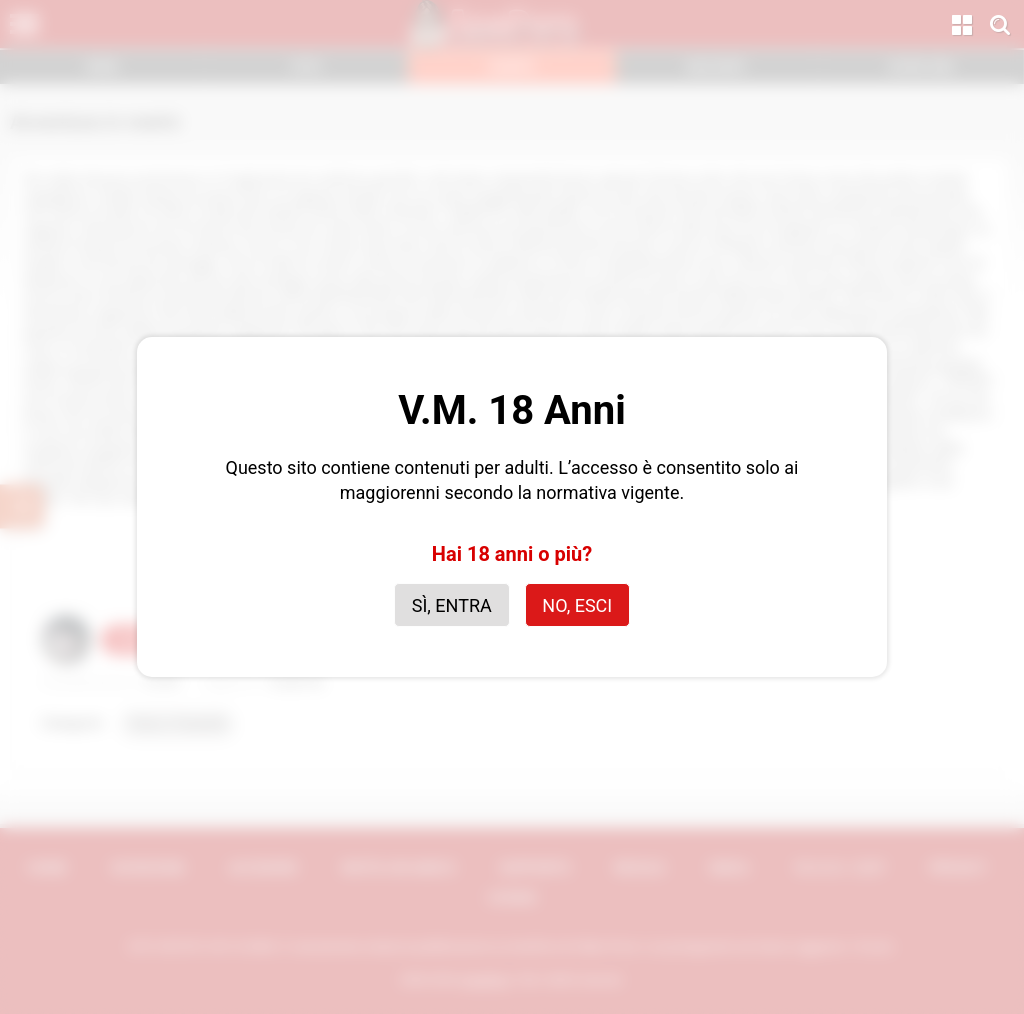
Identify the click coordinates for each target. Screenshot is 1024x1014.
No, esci (577, 605)
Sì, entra (452, 605)
